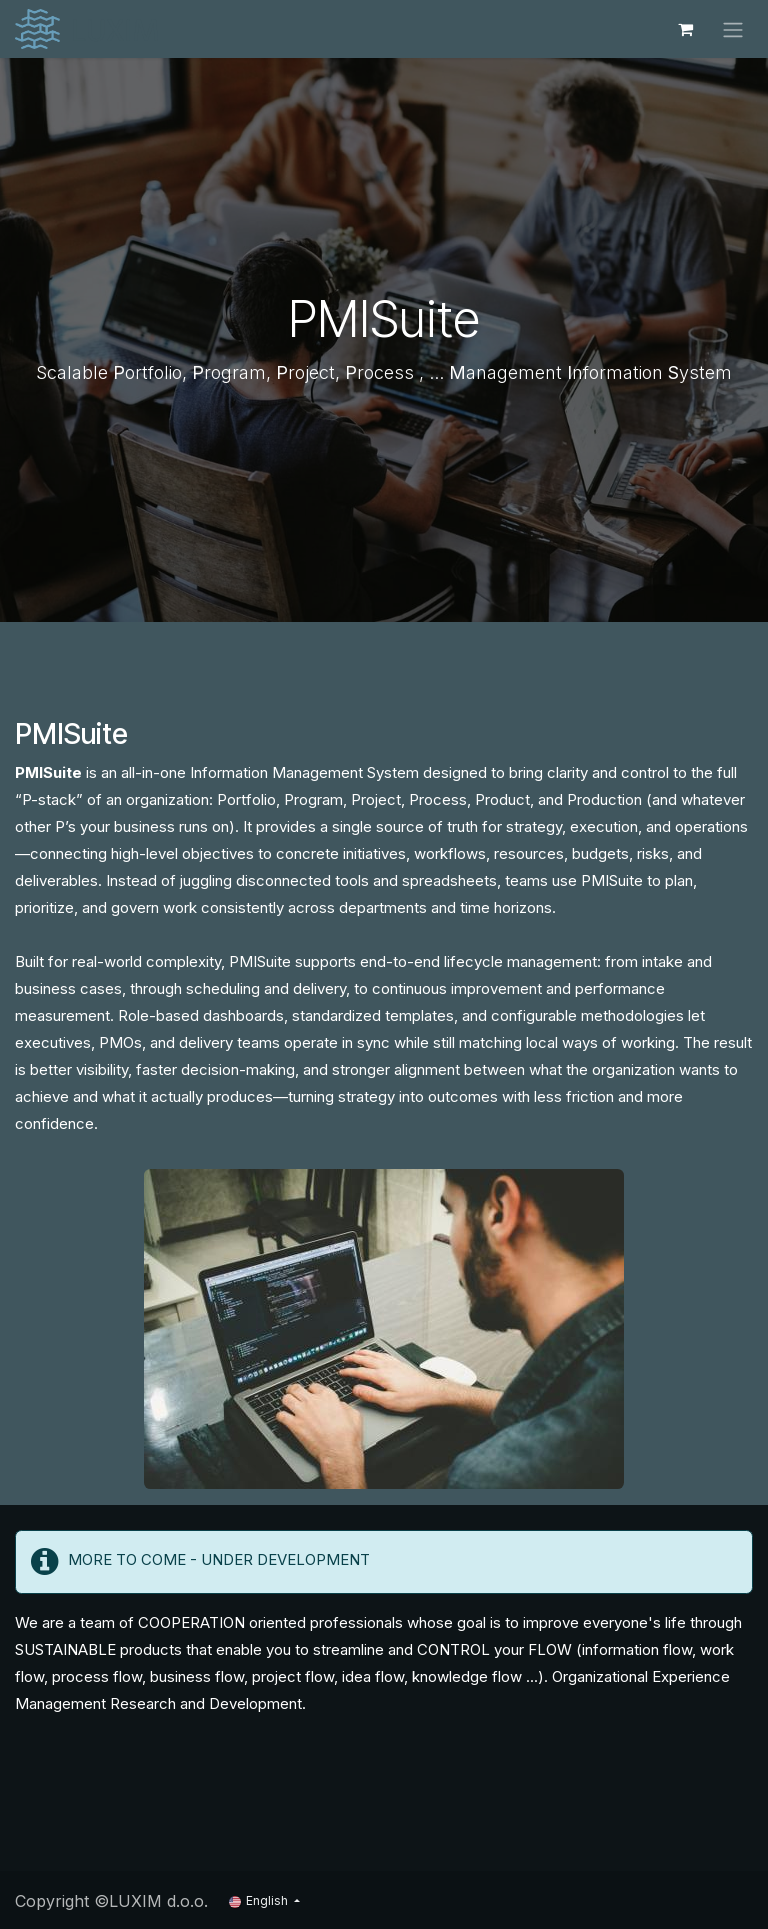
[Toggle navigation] (733, 29)
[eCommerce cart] (685, 29)
